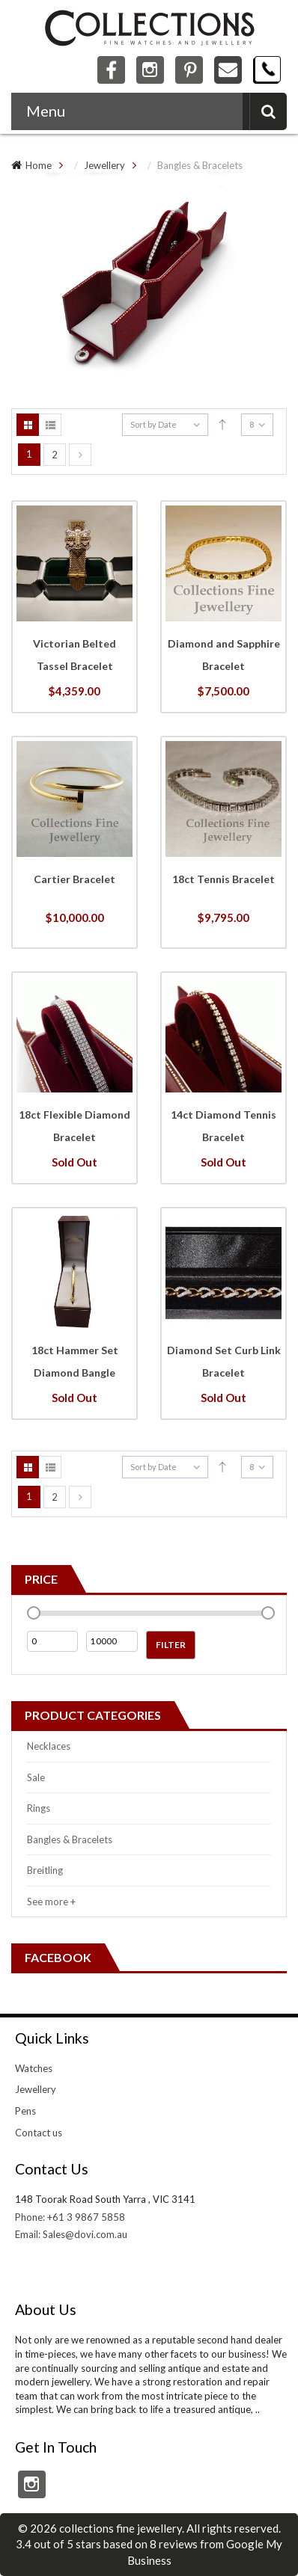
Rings (38, 1808)
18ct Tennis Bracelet (223, 879)
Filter (171, 1644)
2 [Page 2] (55, 455)
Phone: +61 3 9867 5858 (70, 2217)
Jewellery (104, 165)
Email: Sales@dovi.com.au (71, 2234)
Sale (36, 1777)
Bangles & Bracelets (69, 1839)
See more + (51, 1902)
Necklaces (48, 1746)
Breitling (45, 1870)
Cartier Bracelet (74, 879)
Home (38, 165)
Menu (45, 111)
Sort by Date (153, 424)
